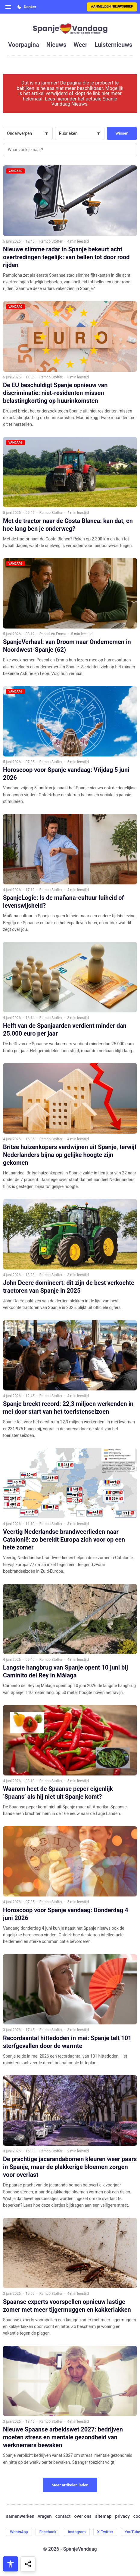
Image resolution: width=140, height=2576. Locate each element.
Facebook (48, 2532)
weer (80, 44)
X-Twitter (105, 2532)
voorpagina (23, 44)
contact (63, 2516)
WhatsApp (19, 2532)
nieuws (56, 44)
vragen (45, 2516)
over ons (83, 2516)
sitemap (103, 2516)
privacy (122, 2516)
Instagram (77, 2532)
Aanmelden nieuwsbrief (112, 6)
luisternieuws (113, 44)
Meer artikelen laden (70, 2485)
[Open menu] (8, 7)
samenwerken (20, 2516)
